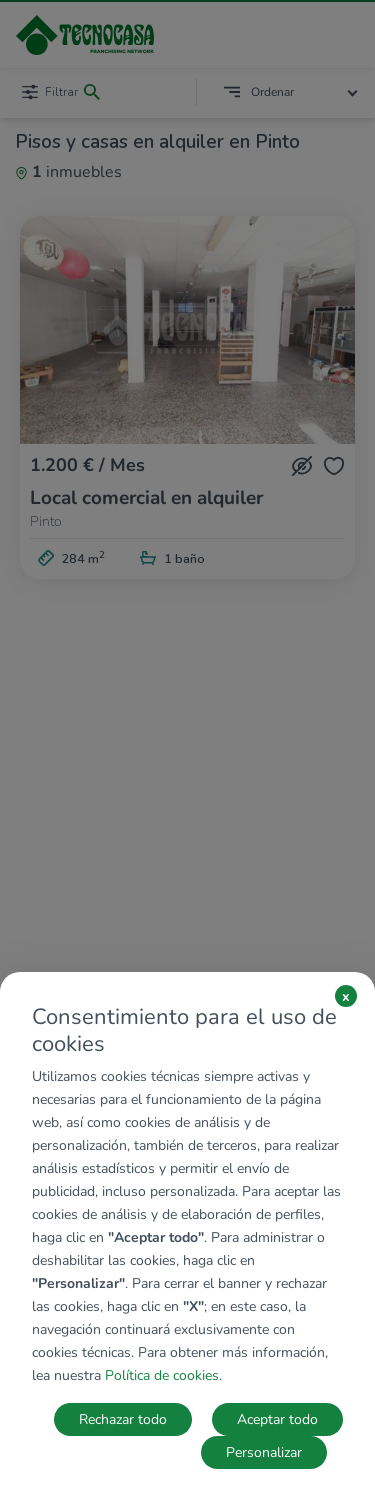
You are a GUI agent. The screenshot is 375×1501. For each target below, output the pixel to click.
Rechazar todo (123, 1419)
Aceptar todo (277, 1419)
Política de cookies (162, 1375)
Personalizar (264, 1452)
